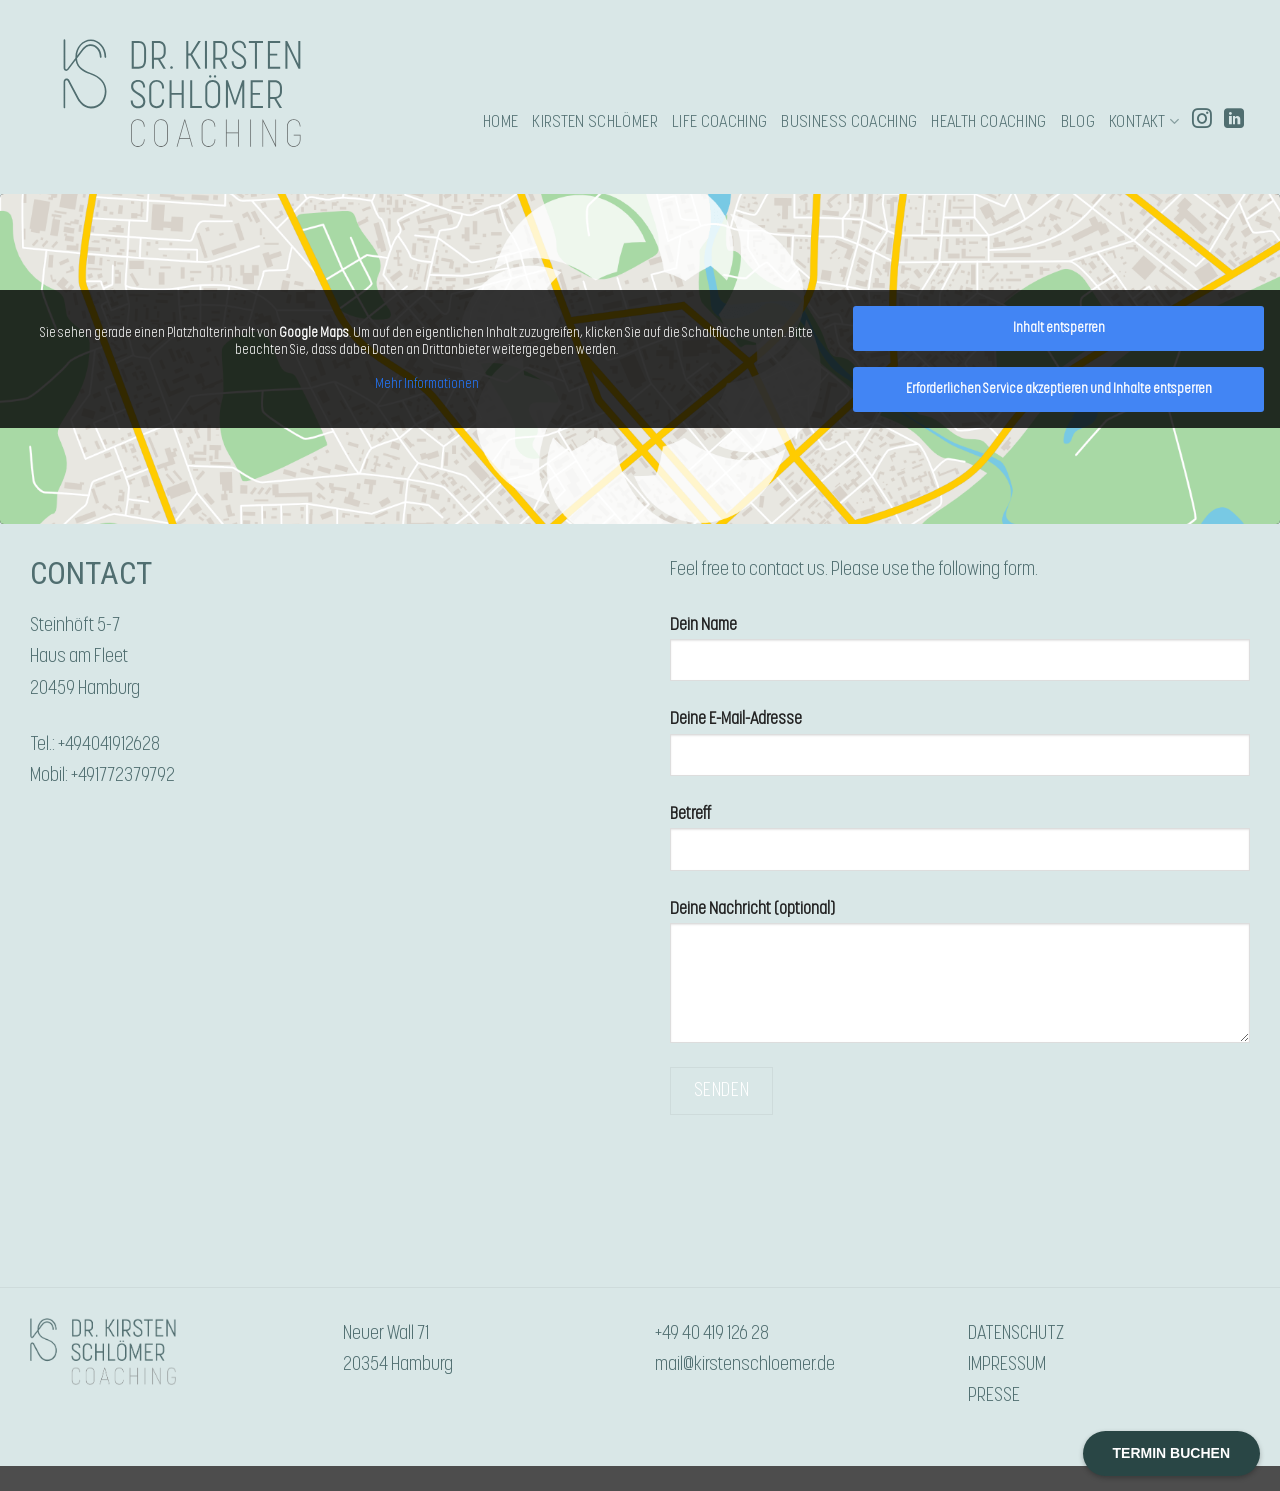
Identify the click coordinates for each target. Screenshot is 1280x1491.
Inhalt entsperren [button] (1059, 328)
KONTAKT (1144, 121)
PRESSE (994, 1395)
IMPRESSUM (1007, 1364)
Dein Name (960, 657)
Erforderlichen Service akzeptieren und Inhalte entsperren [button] (1059, 389)
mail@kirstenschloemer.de (745, 1364)
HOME (500, 121)
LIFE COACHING (720, 121)
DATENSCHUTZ (1016, 1333)
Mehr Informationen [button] (427, 384)
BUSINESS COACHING (849, 121)
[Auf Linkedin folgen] (1234, 121)
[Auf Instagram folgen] (1202, 121)
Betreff (960, 846)
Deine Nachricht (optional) (960, 980)
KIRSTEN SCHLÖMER (595, 121)
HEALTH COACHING (988, 121)
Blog (1078, 121)
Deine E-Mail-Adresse (960, 751)
